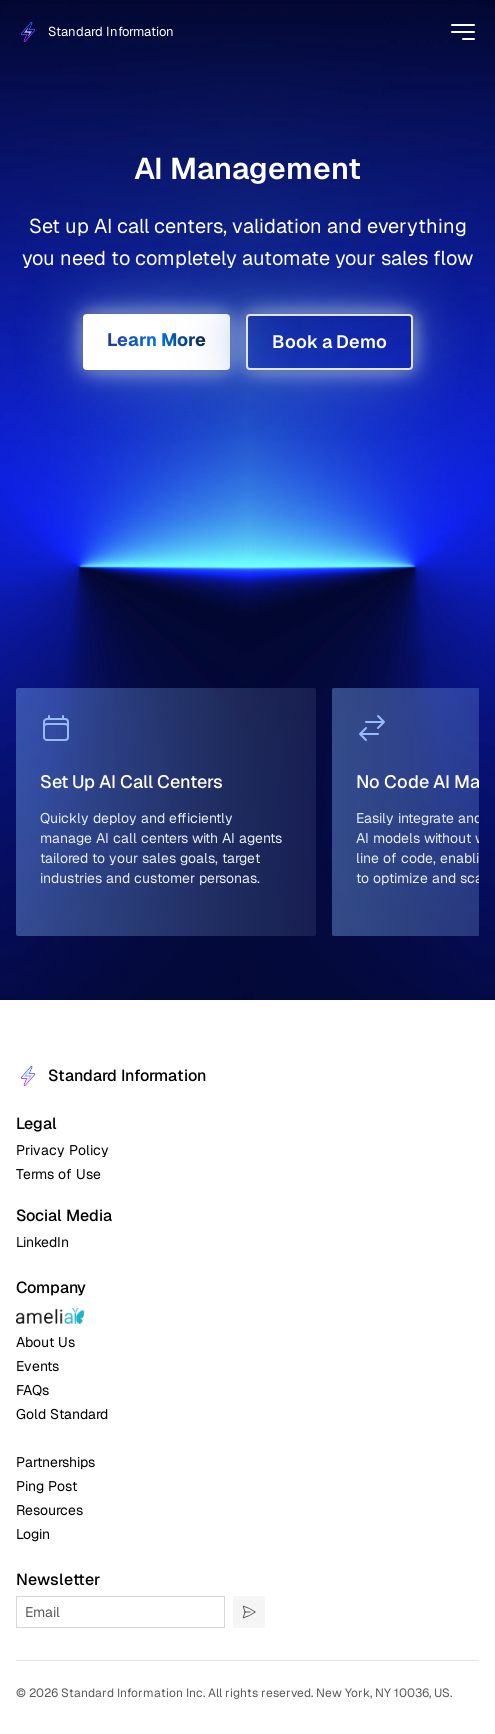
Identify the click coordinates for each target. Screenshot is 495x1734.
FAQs (32, 1390)
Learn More (156, 339)
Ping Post (46, 1486)
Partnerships (55, 1462)
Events (37, 1366)
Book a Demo (329, 341)
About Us (45, 1342)
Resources (49, 1510)
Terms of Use (58, 1174)
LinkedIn (42, 1242)
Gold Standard (62, 1414)
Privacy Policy (62, 1150)
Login (33, 1534)
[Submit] (249, 1612)
